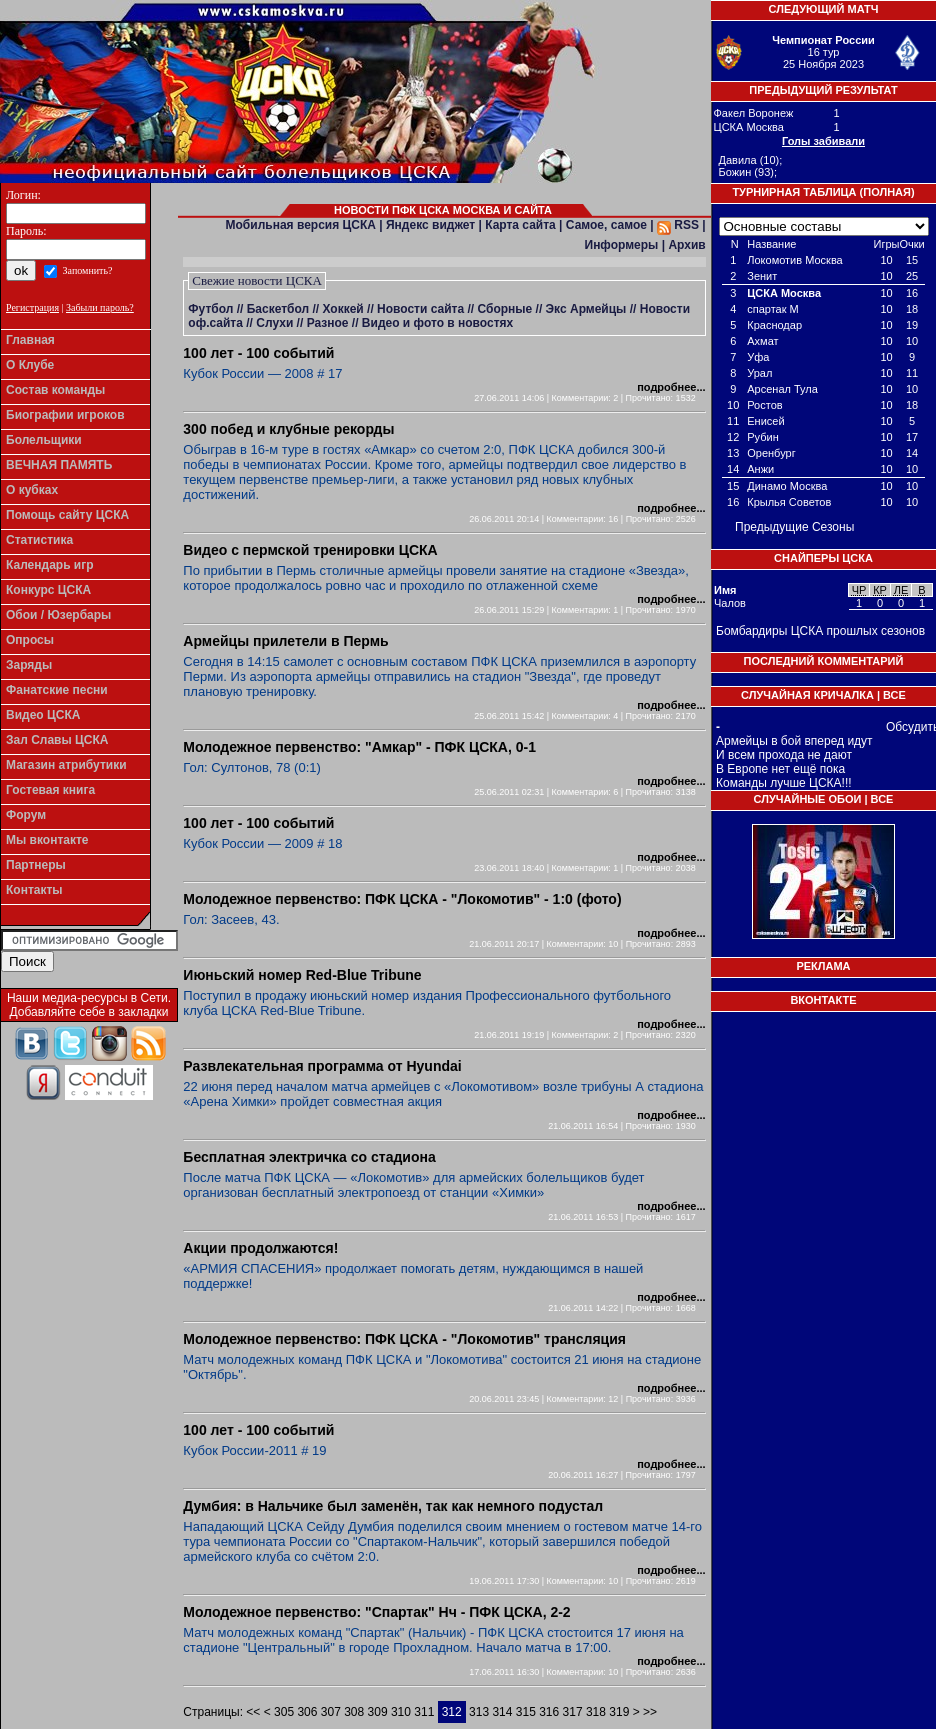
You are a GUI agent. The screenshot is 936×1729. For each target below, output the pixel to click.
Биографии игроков (65, 415)
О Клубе (30, 365)
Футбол (210, 309)
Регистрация (32, 307)
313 (479, 1712)
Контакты (34, 890)
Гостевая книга (50, 790)
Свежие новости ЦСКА (257, 280)
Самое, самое (606, 225)
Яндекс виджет (430, 225)
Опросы (30, 640)
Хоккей (342, 309)
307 (331, 1712)
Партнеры (36, 865)
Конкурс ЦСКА (48, 590)
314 (502, 1712)
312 (452, 1712)
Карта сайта (520, 225)
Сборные (504, 309)
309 (378, 1712)
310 (401, 1712)
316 (549, 1712)
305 (284, 1712)
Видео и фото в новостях (437, 323)
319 (619, 1712)
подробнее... (671, 387)
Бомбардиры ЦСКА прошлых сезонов (820, 631)
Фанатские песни (57, 690)
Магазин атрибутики (66, 765)
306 (307, 1712)
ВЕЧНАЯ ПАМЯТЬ (59, 465)
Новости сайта (420, 309)
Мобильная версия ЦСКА (301, 225)
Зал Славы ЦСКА (57, 740)
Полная (887, 192)
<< (254, 1712)
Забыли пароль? (100, 307)
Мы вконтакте (47, 840)
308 (354, 1712)
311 (424, 1712)
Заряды (29, 665)
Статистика (39, 540)
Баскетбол (278, 309)
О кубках (32, 490)
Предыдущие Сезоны (794, 527)
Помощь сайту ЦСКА (67, 515)
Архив (686, 245)
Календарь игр (50, 565)
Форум (26, 815)
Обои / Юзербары (58, 615)
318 (596, 1712)
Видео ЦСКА (43, 715)
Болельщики (44, 440)
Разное (328, 323)
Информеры (622, 245)
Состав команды (55, 390)
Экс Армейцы (586, 309)
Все (894, 695)
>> (648, 1712)
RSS (678, 225)
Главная (30, 340)
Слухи (274, 323)
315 (526, 1712)
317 (573, 1712)
